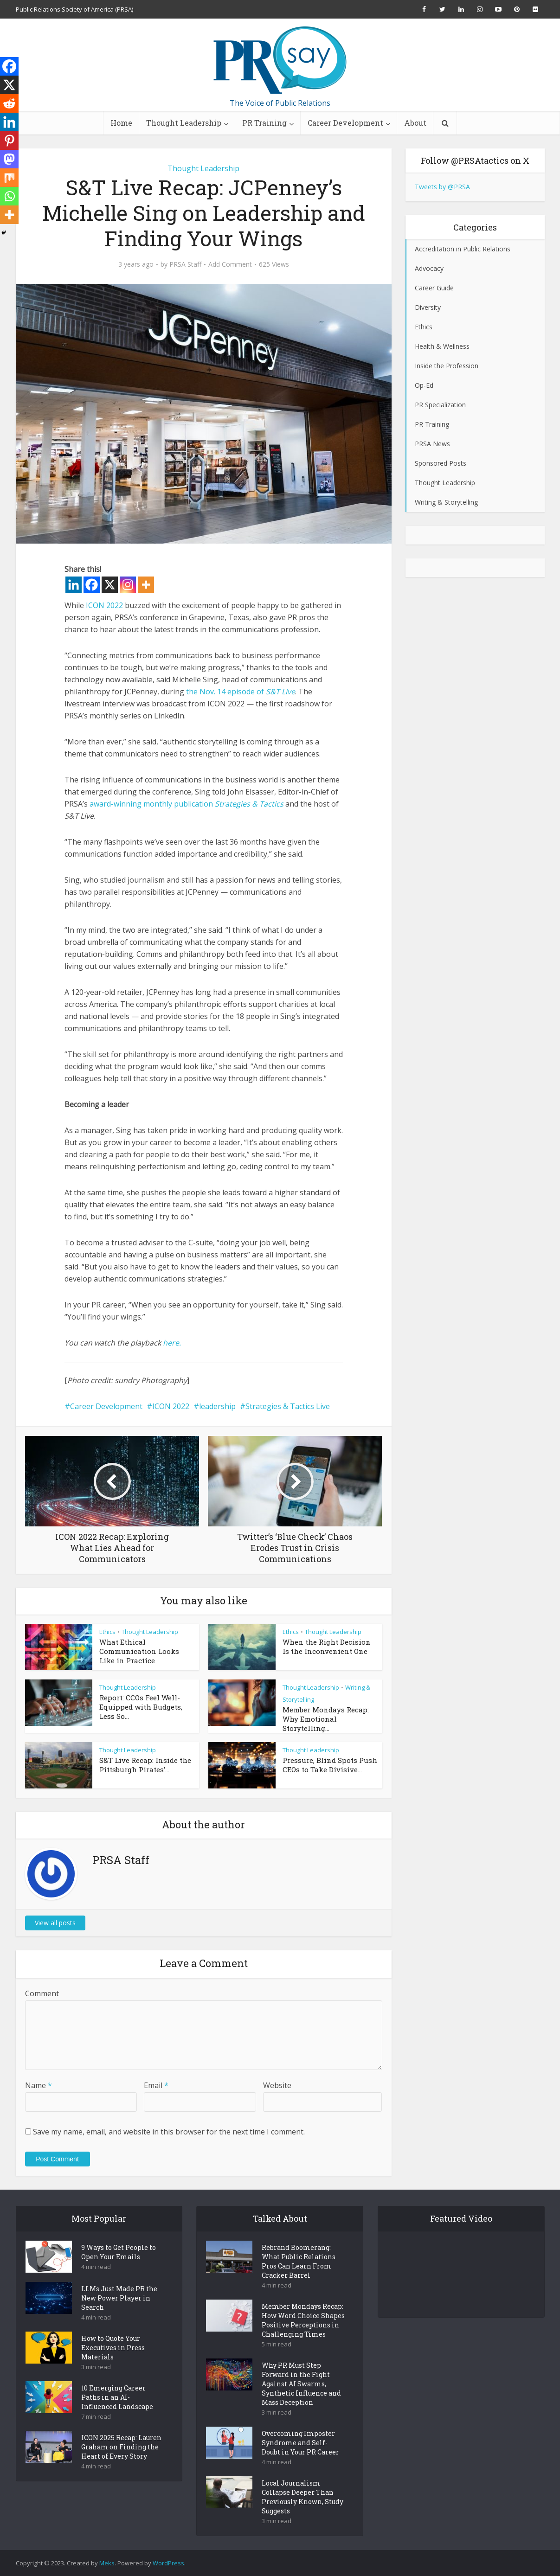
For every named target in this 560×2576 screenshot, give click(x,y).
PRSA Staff (185, 264)
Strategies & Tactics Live (287, 1406)
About (415, 123)
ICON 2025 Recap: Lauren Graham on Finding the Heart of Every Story (121, 2447)
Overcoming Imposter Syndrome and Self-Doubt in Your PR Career (300, 2442)
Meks (107, 2563)
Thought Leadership (183, 123)
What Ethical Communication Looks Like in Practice (139, 1651)
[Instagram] (128, 585)
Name (38, 2085)
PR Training (264, 123)
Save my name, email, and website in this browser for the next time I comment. (169, 2132)
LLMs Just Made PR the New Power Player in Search (119, 2298)
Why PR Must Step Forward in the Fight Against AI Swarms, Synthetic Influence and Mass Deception (301, 2384)
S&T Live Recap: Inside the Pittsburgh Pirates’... (145, 1765)
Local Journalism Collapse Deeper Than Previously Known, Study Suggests (302, 2497)
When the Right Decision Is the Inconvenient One (327, 1646)
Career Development (345, 123)
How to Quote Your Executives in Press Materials (113, 2347)
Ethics (107, 1632)
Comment (42, 1993)
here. (172, 1343)
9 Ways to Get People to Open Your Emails (118, 2252)
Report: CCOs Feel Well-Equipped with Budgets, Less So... (140, 1707)
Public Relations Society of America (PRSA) (74, 9)
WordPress (168, 2563)
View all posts (55, 1922)
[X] (110, 585)
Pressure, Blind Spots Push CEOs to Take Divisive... (330, 1765)
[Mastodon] (9, 159)
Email (156, 2085)
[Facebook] (92, 585)
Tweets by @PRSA (442, 186)
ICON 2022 (104, 605)
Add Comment (230, 264)
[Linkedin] (73, 585)
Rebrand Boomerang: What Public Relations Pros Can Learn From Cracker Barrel (298, 2261)
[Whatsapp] (9, 196)
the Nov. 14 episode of (240, 691)
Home (121, 123)
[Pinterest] (9, 140)
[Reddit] (9, 103)
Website (277, 2085)
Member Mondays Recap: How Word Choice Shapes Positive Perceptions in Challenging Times (303, 2320)
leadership (217, 1406)
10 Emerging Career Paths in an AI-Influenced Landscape (117, 2397)
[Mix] (9, 177)
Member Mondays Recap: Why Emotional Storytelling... (326, 1719)
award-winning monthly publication (151, 804)
